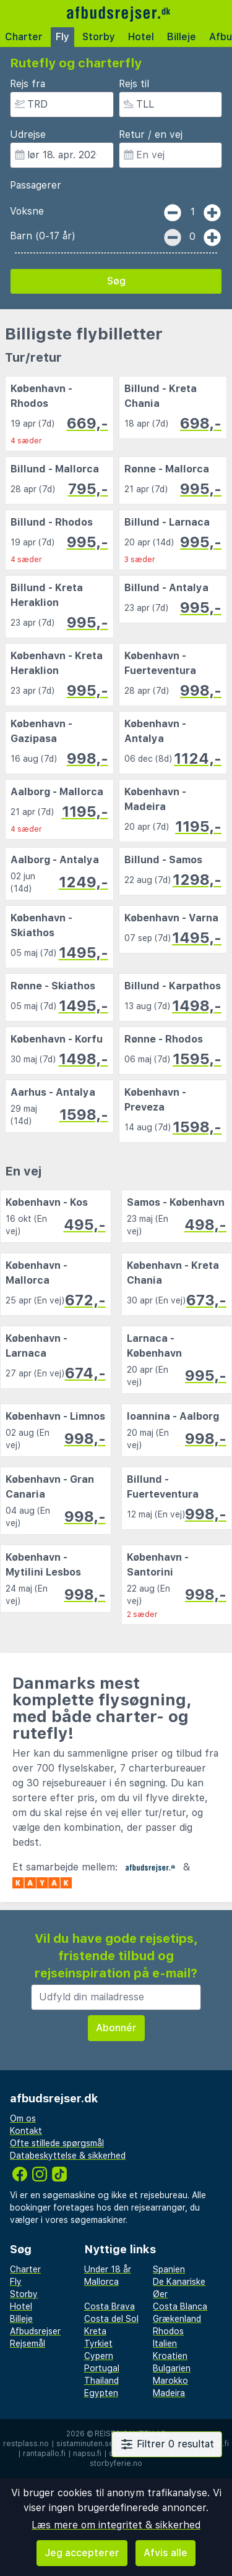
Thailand (101, 2381)
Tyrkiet (98, 2343)
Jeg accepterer (82, 2553)
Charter (24, 37)
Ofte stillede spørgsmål (57, 2143)
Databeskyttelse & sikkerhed (68, 2155)
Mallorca (101, 2282)
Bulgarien (172, 2368)
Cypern (98, 2356)
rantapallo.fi (44, 2453)
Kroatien (170, 2356)
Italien (165, 2343)
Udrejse (28, 134)
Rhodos (168, 2331)
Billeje (181, 37)
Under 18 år (107, 2269)
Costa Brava (109, 2306)
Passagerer (35, 185)
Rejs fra (27, 84)
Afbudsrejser (35, 2331)
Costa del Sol (111, 2319)
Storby (98, 37)
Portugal (101, 2368)
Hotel (141, 37)
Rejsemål (27, 2343)
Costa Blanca (180, 2306)
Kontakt (26, 2131)
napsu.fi (87, 2453)
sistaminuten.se (85, 2443)
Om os (23, 2118)
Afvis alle (165, 2553)
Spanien (169, 2269)
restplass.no (26, 2443)
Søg (116, 281)
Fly (62, 37)
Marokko (170, 2381)
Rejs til (134, 84)
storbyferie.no (116, 2463)
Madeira (169, 2393)
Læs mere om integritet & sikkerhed (116, 2525)
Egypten (101, 2393)
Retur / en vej (151, 134)
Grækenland (177, 2319)
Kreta (95, 2331)
